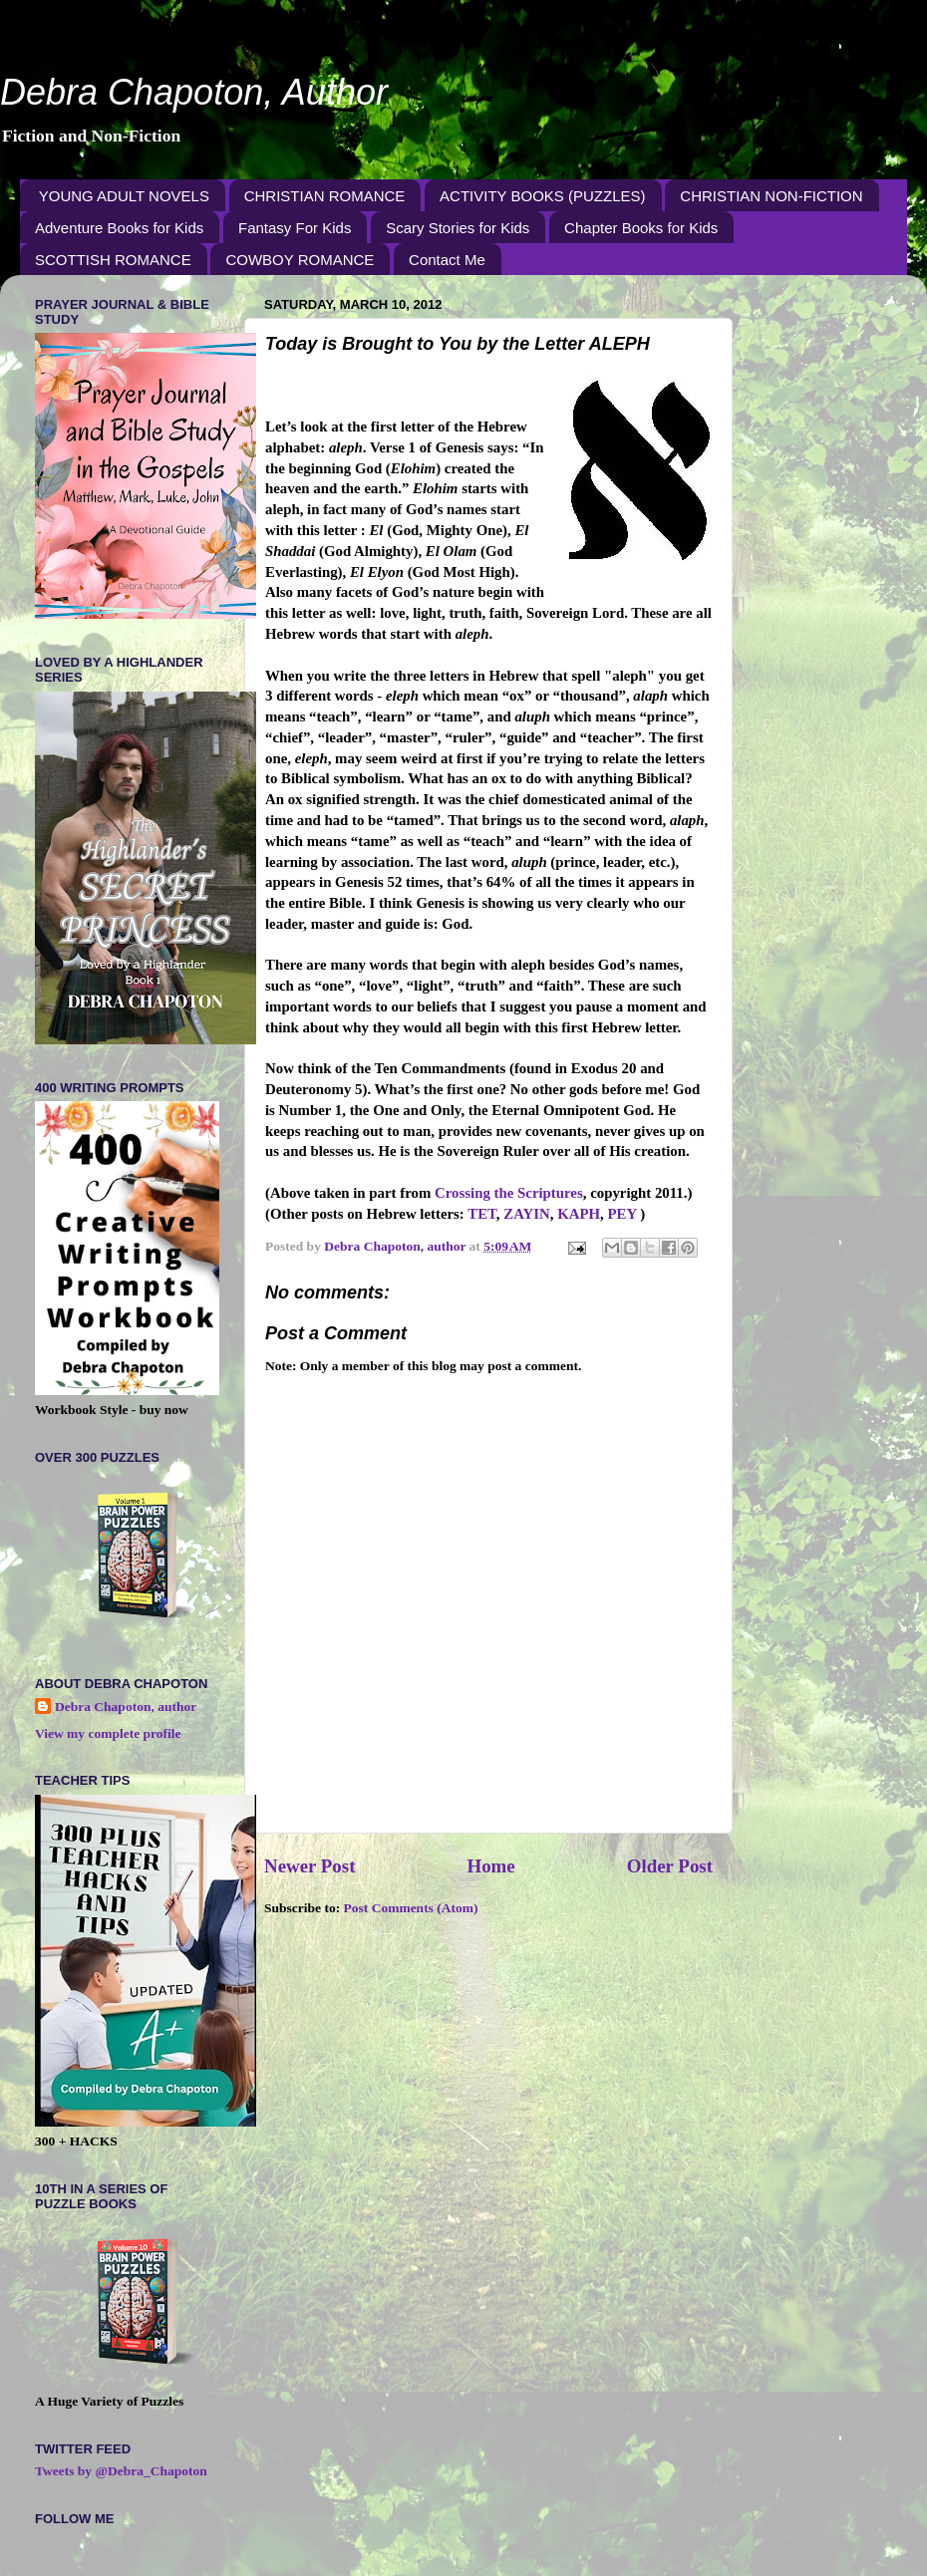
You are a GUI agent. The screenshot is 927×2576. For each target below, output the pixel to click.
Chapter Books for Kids (641, 227)
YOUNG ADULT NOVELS (124, 195)
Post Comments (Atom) (411, 1907)
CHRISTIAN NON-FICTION (771, 195)
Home (490, 1866)
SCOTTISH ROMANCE (113, 259)
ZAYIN (526, 1214)
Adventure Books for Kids (119, 227)
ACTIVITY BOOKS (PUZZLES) (542, 195)
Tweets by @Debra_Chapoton (121, 2470)
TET (481, 1214)
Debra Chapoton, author (125, 1706)
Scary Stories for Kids (457, 227)
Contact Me (447, 259)
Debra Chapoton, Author (194, 92)
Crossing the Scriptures (509, 1193)
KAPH (578, 1214)
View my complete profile (108, 1733)
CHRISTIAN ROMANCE (325, 195)
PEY (622, 1214)
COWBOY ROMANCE (299, 259)
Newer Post (309, 1866)
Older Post (670, 1866)
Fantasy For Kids (294, 227)
